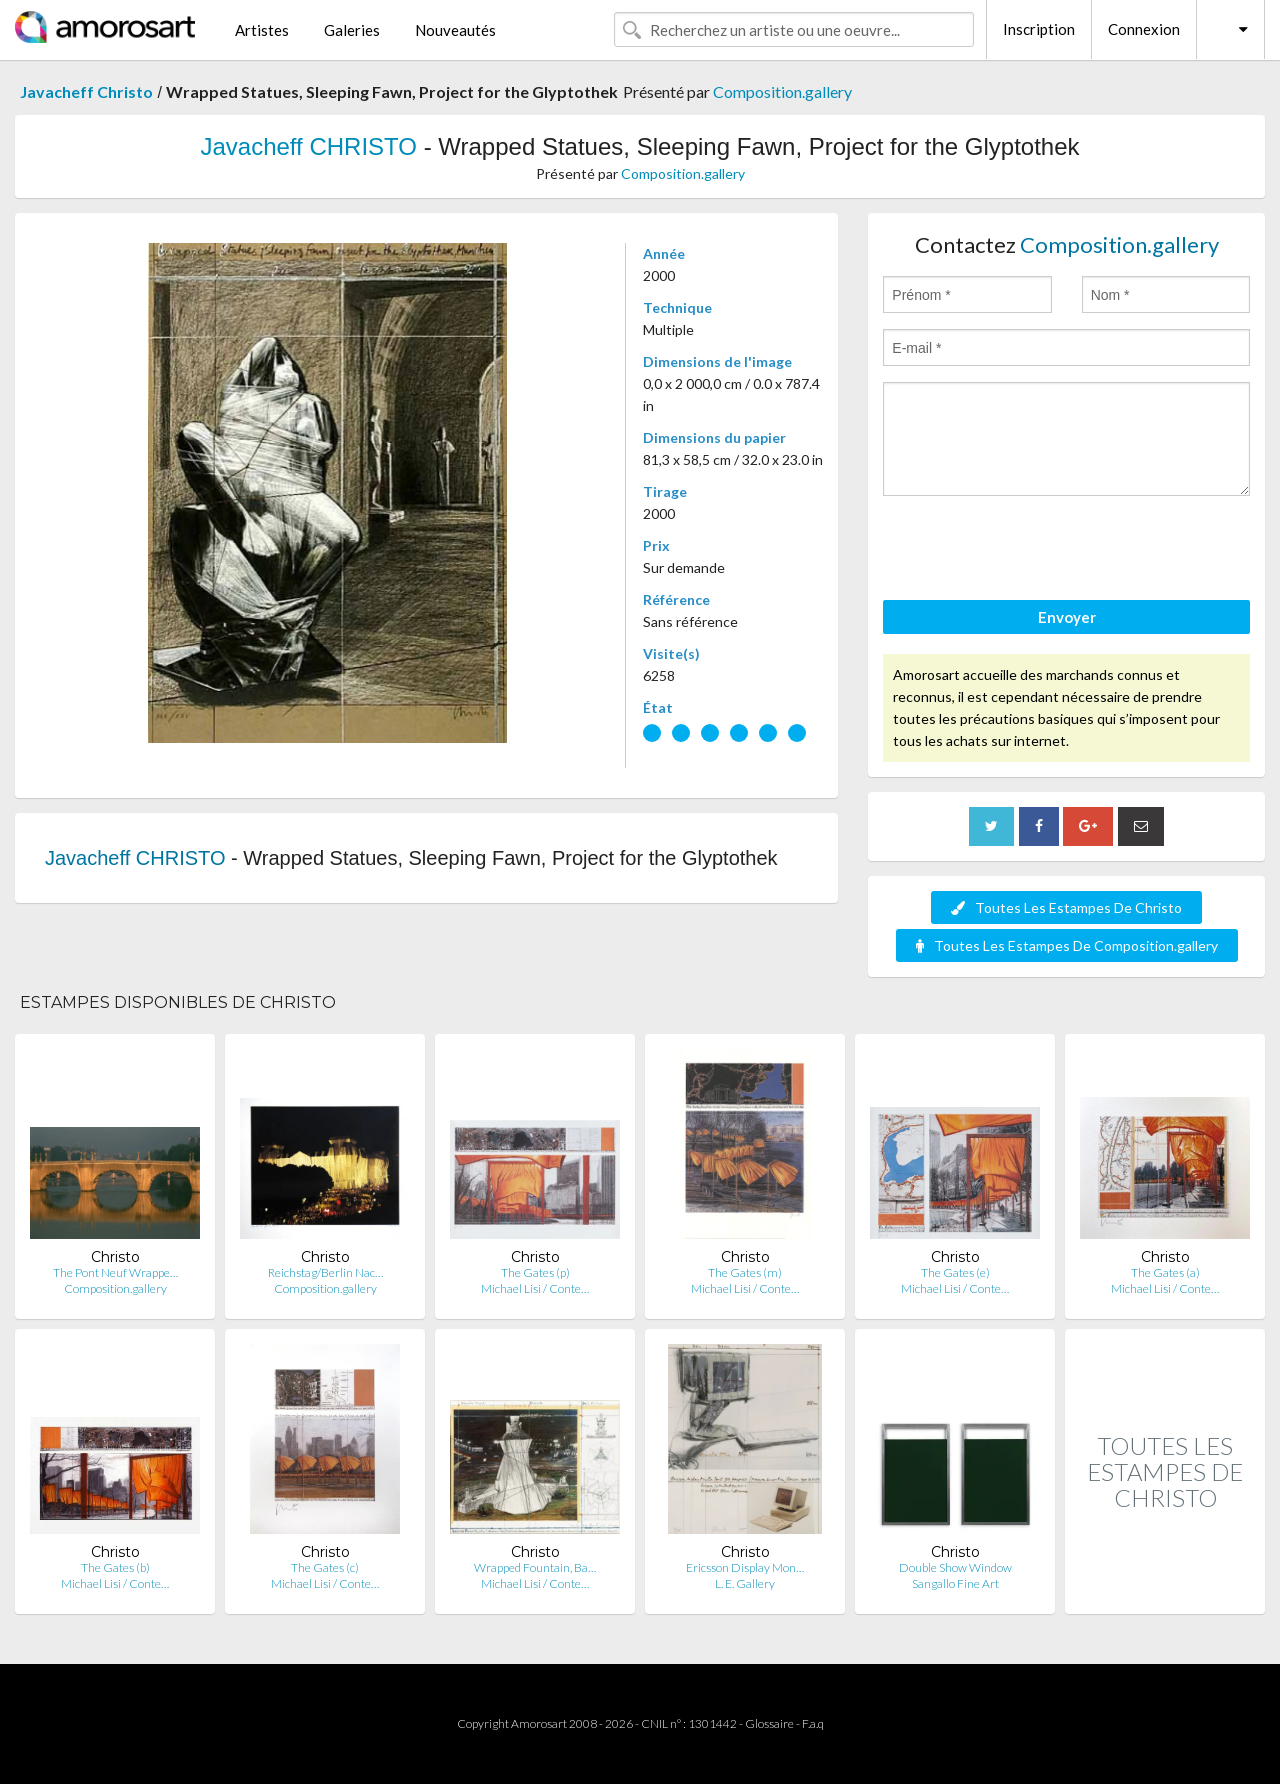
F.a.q (813, 1723)
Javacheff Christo (86, 91)
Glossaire (769, 1723)
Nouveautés (455, 30)
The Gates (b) (115, 1567)
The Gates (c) (325, 1567)
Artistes (262, 30)
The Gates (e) (955, 1272)
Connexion (1144, 29)
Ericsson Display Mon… (745, 1567)
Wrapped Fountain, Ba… (535, 1567)
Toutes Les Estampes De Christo (1066, 907)
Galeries (352, 30)
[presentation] (1035, 551)
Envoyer (1067, 617)
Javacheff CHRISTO (308, 146)
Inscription (1039, 29)
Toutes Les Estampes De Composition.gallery (1067, 945)
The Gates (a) (1165, 1272)
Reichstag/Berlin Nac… (325, 1272)
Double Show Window (955, 1567)
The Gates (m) (745, 1272)
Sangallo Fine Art (955, 1583)
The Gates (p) (535, 1272)
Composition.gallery (782, 91)
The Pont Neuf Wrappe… (115, 1272)
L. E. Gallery (745, 1583)
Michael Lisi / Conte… (535, 1288)
